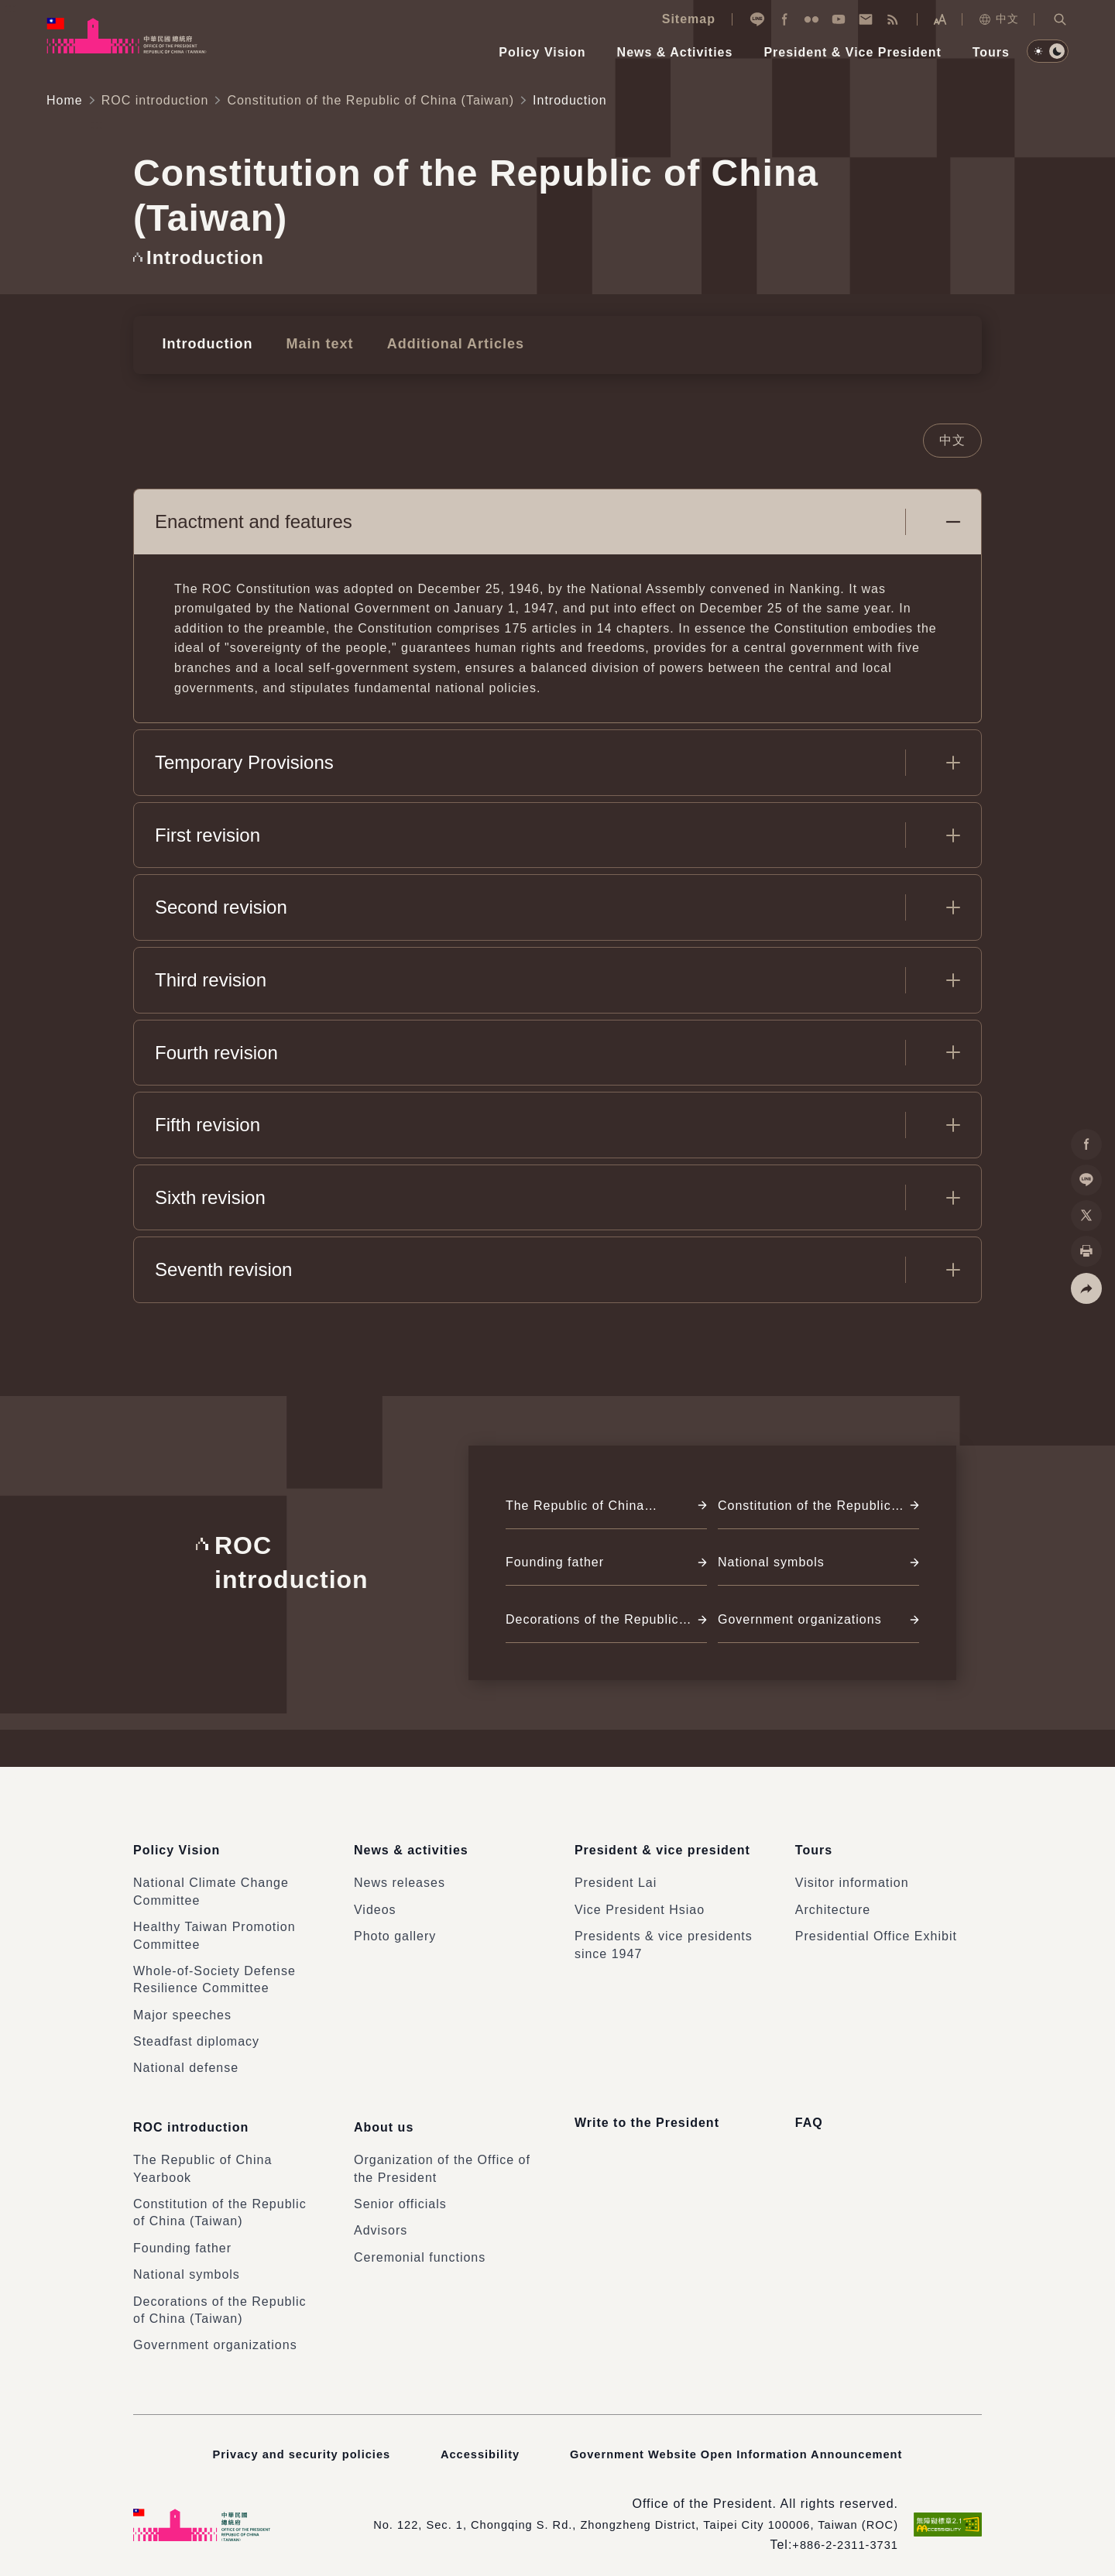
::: (11, 8)
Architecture (832, 1910)
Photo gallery (395, 1937)
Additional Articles (434, 342)
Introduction (203, 342)
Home (64, 100)
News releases (399, 1884)
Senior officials (400, 2193)
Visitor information (852, 1884)
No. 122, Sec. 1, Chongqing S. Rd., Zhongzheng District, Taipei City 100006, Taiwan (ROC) (614, 2513)
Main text (307, 342)
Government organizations (215, 2334)
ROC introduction (155, 100)
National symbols (186, 2264)
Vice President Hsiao (640, 1910)
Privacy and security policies (288, 2443)
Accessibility (473, 2443)
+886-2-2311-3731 (841, 2534)
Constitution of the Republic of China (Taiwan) (370, 100)
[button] (1060, 19)
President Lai (616, 1884)
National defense (185, 2069)
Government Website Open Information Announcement (742, 2443)
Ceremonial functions (419, 2247)
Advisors (380, 2220)
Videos (375, 1910)
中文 (998, 19)
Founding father (182, 2238)
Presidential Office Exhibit (876, 1937)
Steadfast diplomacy (196, 2042)
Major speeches (182, 2015)
